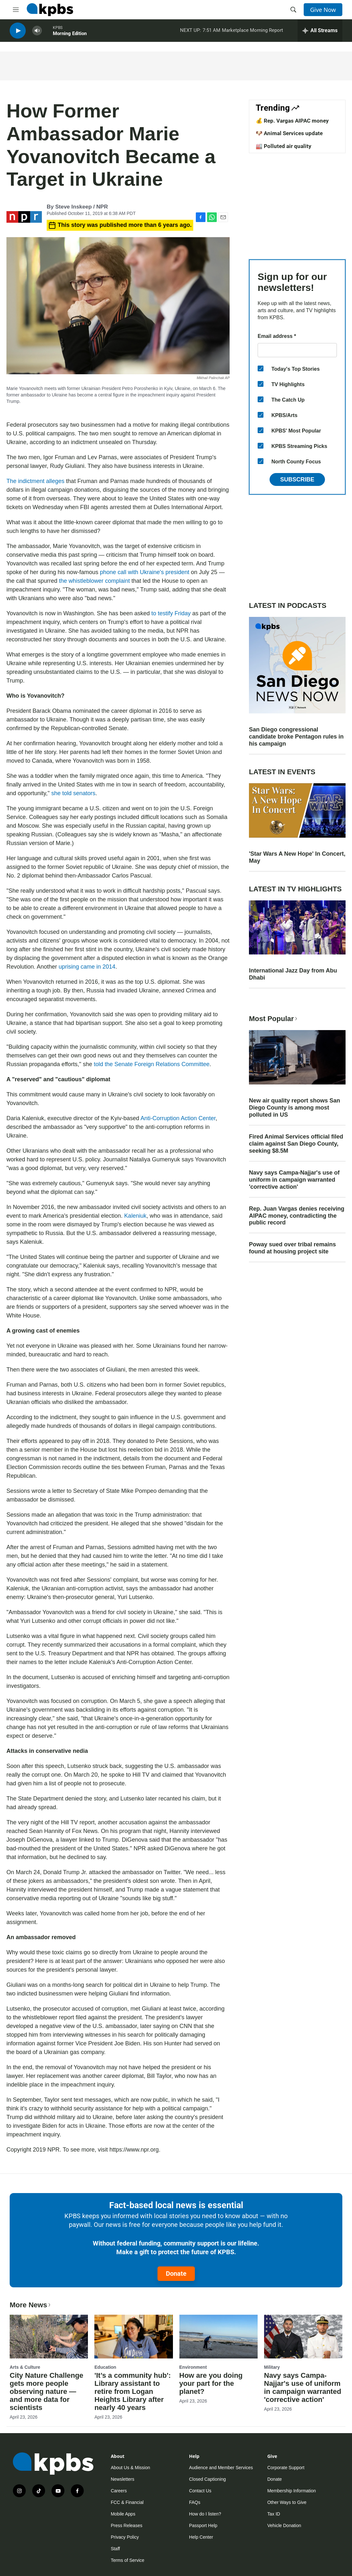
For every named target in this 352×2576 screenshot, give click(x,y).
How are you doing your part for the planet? (211, 2383)
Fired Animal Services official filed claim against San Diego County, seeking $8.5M (296, 1143)
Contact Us (200, 2490)
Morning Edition (70, 35)
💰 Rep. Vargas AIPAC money (292, 120)
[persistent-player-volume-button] (37, 32)
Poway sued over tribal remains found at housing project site (292, 1248)
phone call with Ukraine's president (145, 572)
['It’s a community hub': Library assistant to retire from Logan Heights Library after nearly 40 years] (133, 2336)
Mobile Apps (123, 2513)
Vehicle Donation (284, 2525)
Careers (119, 2490)
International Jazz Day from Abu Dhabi (293, 974)
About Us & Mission (130, 2467)
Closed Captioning (207, 2479)
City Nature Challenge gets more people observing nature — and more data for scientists (46, 2391)
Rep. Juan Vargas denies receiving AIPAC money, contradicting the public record (296, 1215)
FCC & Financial (127, 2502)
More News (31, 2305)
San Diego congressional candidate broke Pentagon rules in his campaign (296, 736)
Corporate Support (285, 2467)
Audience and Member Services (221, 2467)
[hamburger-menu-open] (16, 9)
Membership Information (291, 2490)
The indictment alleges (35, 481)
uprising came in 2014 (87, 966)
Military (272, 2367)
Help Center (201, 2537)
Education (105, 2367)
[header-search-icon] (293, 10)
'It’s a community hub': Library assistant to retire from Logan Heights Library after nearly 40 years (132, 2391)
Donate (176, 2273)
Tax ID (273, 2513)
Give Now (323, 10)
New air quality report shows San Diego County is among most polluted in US (294, 1107)
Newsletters (122, 2479)
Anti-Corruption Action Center (177, 1118)
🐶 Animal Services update (289, 133)
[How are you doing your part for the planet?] (218, 2336)
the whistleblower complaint (94, 581)
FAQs (194, 2502)
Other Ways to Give (287, 2502)
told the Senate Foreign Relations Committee (151, 1064)
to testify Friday (171, 613)
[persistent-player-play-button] (17, 32)
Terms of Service (127, 2560)
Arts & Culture (25, 2367)
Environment (193, 2367)
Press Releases (126, 2525)
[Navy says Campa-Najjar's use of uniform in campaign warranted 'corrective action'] (303, 2336)
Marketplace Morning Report (252, 32)
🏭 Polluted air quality (283, 146)
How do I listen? (205, 2513)
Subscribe (297, 479)
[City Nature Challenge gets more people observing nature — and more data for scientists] (49, 2336)
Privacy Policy (125, 2537)
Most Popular (274, 1019)
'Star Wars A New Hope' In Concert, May (297, 857)
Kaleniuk (135, 1216)
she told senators (73, 793)
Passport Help (203, 2525)
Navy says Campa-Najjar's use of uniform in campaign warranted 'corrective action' (294, 1179)
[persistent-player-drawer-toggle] (320, 32)
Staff (115, 2548)
